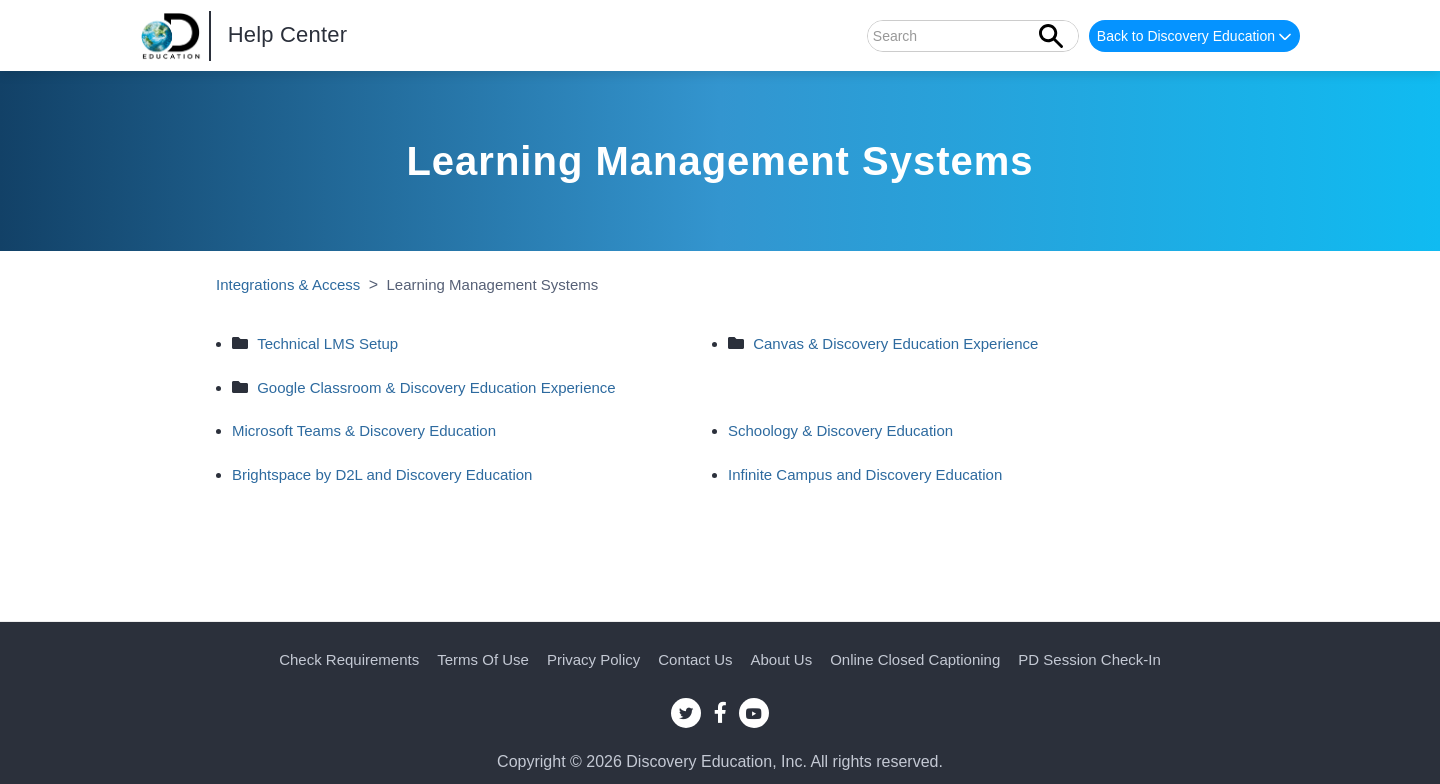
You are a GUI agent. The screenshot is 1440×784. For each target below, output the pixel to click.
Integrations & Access (288, 284)
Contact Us (695, 659)
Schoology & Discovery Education (840, 430)
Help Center (288, 34)
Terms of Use (483, 659)
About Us (781, 659)
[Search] (973, 36)
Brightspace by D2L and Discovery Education (382, 474)
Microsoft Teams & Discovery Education (364, 430)
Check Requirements (349, 659)
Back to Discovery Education (1196, 37)
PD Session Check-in (1089, 659)
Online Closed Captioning (915, 659)
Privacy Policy (593, 659)
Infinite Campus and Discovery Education (865, 474)
